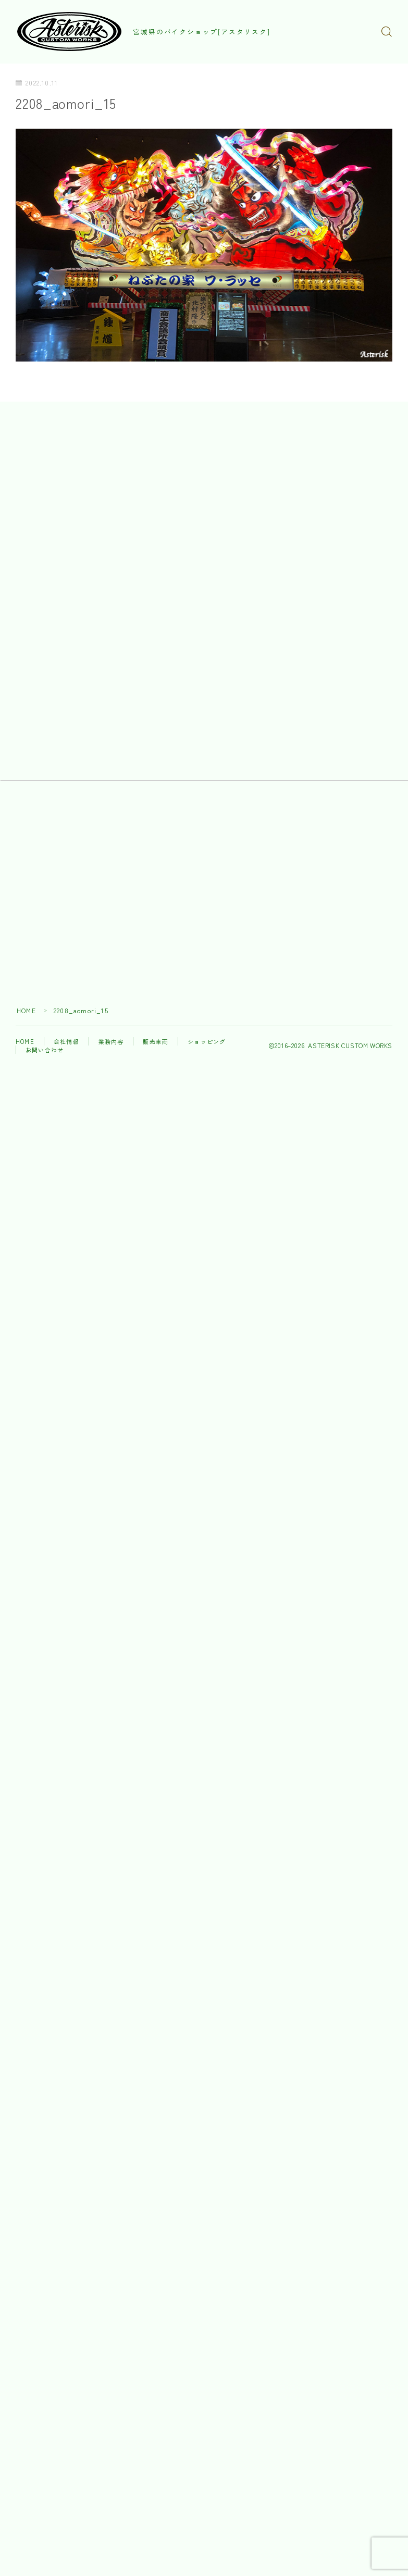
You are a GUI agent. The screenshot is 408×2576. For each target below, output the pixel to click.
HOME (26, 1011)
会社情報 (66, 1042)
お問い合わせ (45, 1051)
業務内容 (111, 1042)
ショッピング (207, 1042)
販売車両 (155, 1042)
